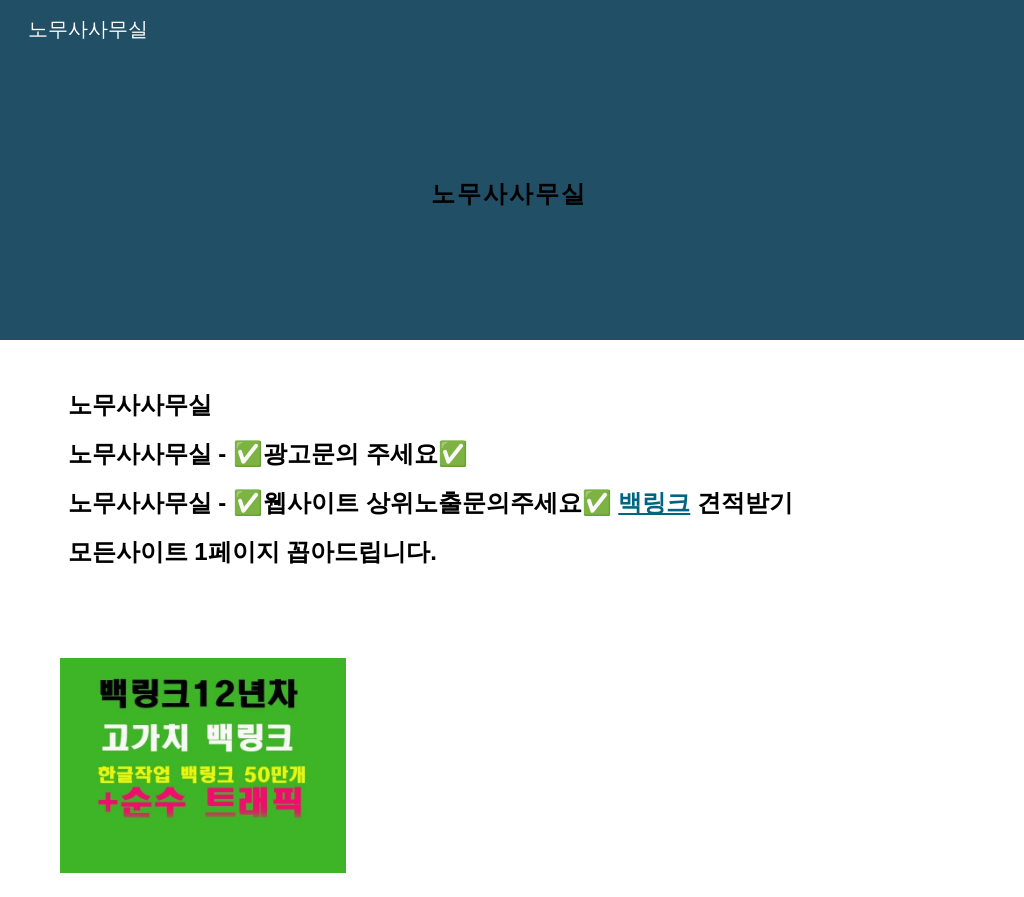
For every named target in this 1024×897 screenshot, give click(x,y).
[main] (511, 169)
